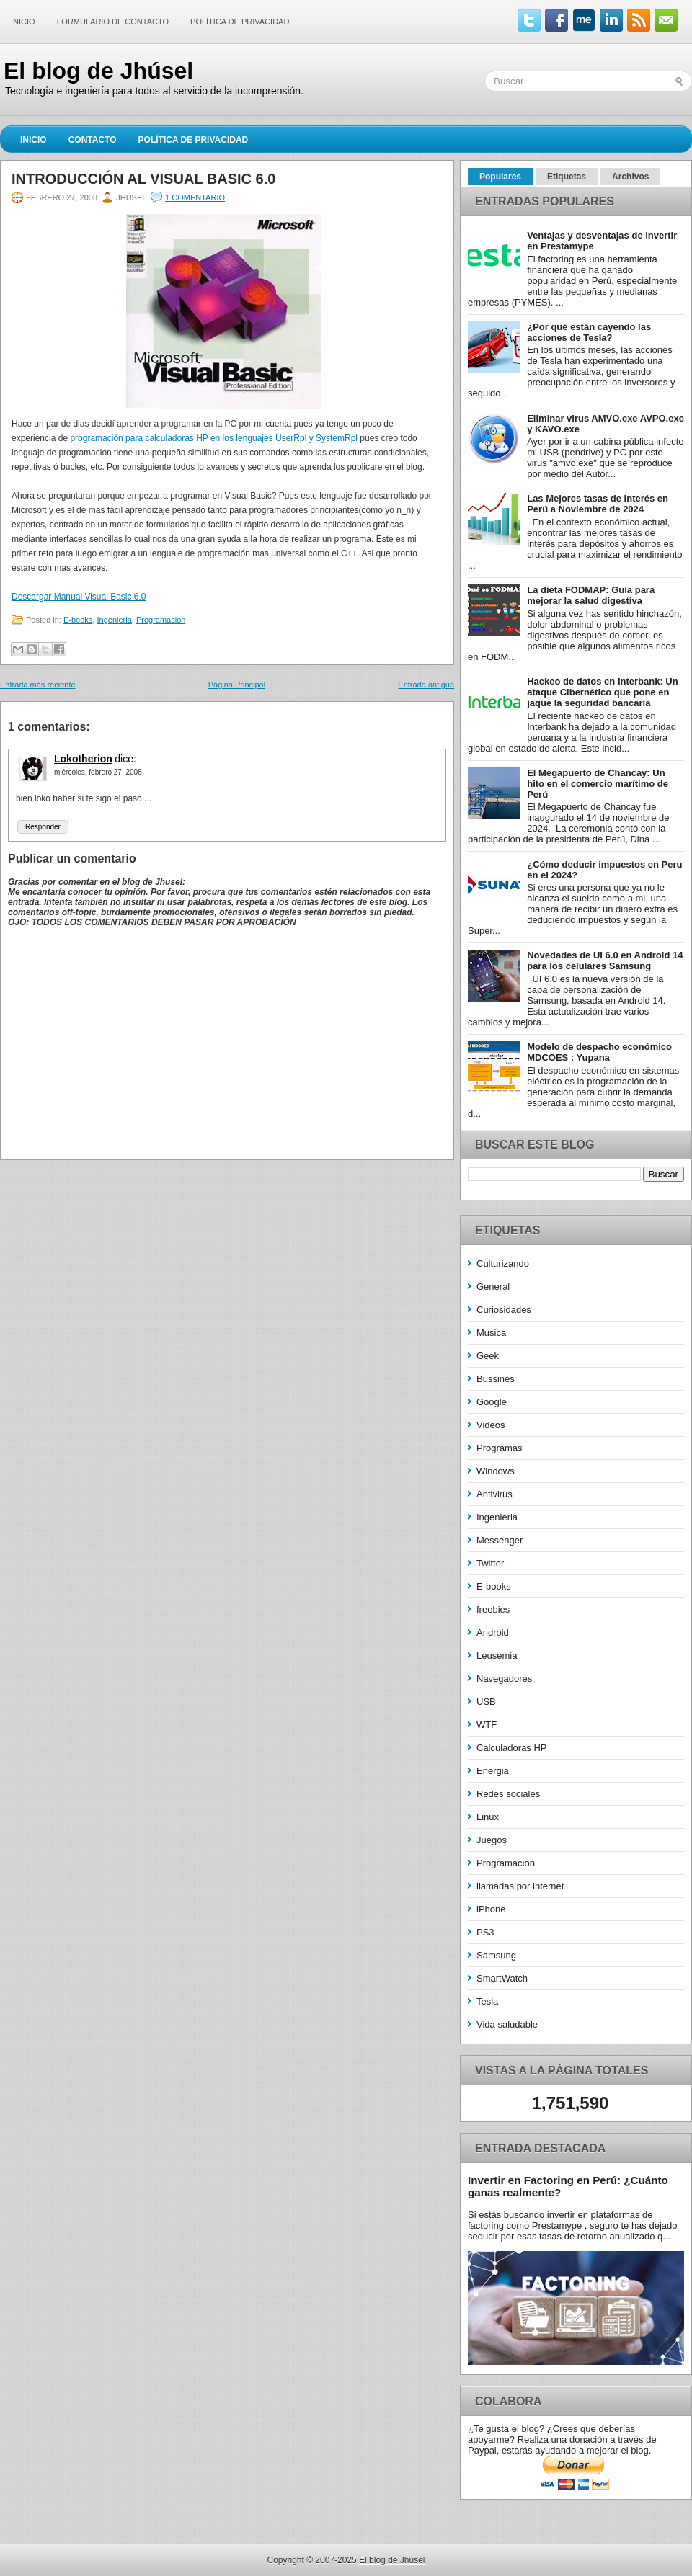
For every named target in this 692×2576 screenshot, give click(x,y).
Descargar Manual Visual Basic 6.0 (79, 597)
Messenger (499, 1540)
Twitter (490, 1563)
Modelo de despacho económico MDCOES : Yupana (599, 1052)
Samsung (496, 1955)
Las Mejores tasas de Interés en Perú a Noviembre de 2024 (597, 503)
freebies (493, 1609)
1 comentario (195, 197)
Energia (492, 1770)
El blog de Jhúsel (98, 71)
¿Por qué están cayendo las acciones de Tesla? (589, 332)
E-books (77, 619)
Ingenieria (114, 619)
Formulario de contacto (113, 21)
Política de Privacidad (239, 21)
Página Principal (237, 684)
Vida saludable (507, 2024)
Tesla (487, 2001)
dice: (125, 759)
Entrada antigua (426, 684)
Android (492, 1632)
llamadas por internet (520, 1886)
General (493, 1286)
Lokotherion (83, 759)
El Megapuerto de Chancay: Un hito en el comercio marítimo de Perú (597, 783)
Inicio (23, 21)
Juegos (491, 1840)
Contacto (92, 140)
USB (486, 1701)
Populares (500, 176)
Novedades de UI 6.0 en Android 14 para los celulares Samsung (605, 960)
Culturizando (502, 1263)
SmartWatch (502, 1978)
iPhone (490, 1909)
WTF (486, 1724)
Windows (495, 1471)
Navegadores (504, 1678)
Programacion (160, 619)
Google (491, 1401)
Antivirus (494, 1494)
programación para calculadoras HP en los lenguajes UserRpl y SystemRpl (214, 438)
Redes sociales (508, 1793)
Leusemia (496, 1655)
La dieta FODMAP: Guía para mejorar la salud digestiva (591, 595)
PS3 (485, 1932)
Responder (43, 827)
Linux (487, 1816)
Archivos (630, 176)
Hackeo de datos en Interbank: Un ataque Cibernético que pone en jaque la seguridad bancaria (602, 692)
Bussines (495, 1378)
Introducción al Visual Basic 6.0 (143, 178)
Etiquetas (566, 176)
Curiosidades (503, 1309)
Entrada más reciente (38, 684)
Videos (490, 1425)
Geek (487, 1355)
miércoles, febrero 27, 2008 (98, 772)
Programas (499, 1448)
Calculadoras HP (511, 1747)
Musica (491, 1332)
